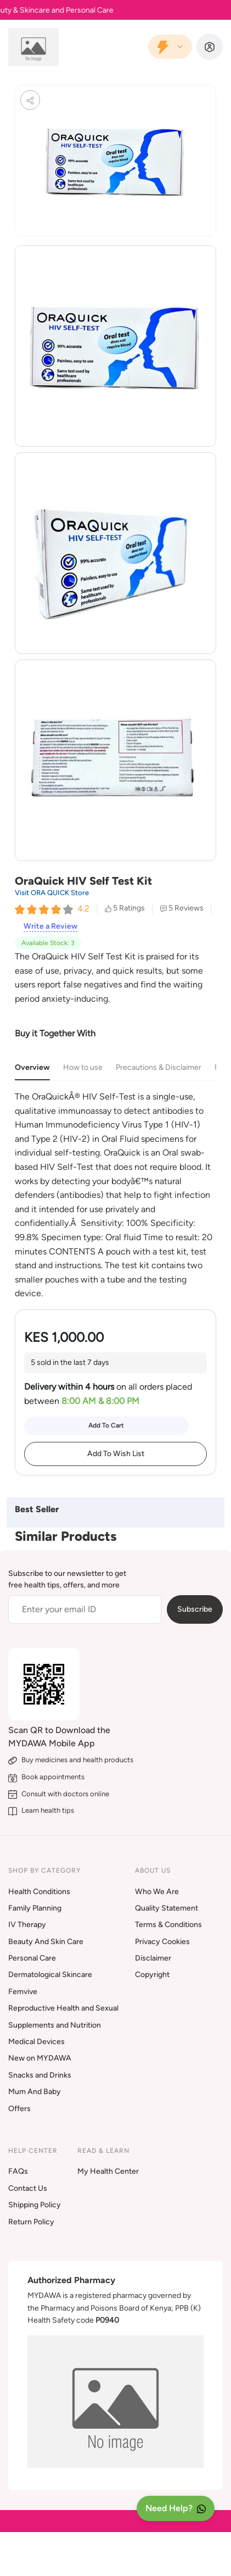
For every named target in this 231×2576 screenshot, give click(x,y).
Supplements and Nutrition (54, 2025)
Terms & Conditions (168, 1924)
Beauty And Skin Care (45, 1941)
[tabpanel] (115, 1195)
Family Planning (34, 1908)
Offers (19, 2108)
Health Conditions (39, 1891)
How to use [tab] (83, 1067)
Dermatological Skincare (50, 1974)
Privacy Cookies (162, 1941)
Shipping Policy (34, 2204)
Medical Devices (36, 2041)
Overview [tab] (32, 1067)
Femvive (22, 1991)
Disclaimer (153, 1958)
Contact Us (27, 2188)
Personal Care (32, 1958)
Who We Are (157, 1891)
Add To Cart (106, 1425)
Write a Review (50, 926)
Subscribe (194, 1609)
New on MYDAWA (39, 2058)
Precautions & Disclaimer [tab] (158, 1067)
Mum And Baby (34, 2091)
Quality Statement (166, 1908)
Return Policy (31, 2222)
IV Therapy (27, 1924)
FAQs (18, 2171)
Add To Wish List (115, 1453)
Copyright (152, 1974)
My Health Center (108, 2171)
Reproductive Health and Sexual (63, 2008)
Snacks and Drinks (39, 2075)
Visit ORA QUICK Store (52, 893)
